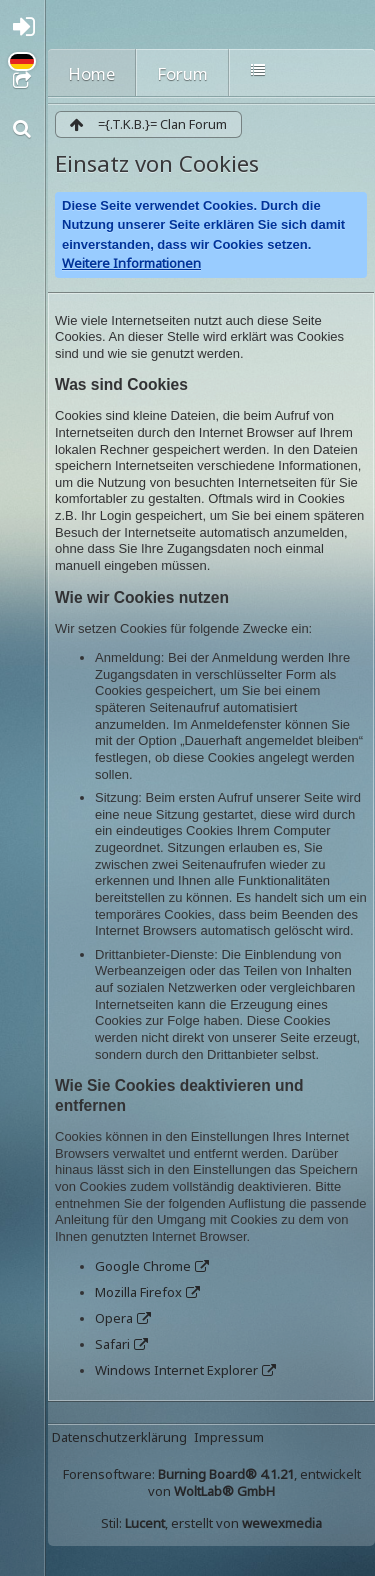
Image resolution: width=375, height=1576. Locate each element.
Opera (114, 1318)
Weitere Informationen (131, 263)
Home (91, 73)
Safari (112, 1344)
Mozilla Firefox (138, 1292)
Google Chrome (143, 1266)
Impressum (229, 1437)
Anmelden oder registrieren (28, 31)
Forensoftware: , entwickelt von (212, 1483)
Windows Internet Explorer (176, 1370)
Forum (182, 73)
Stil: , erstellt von (211, 1523)
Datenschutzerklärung (119, 1437)
